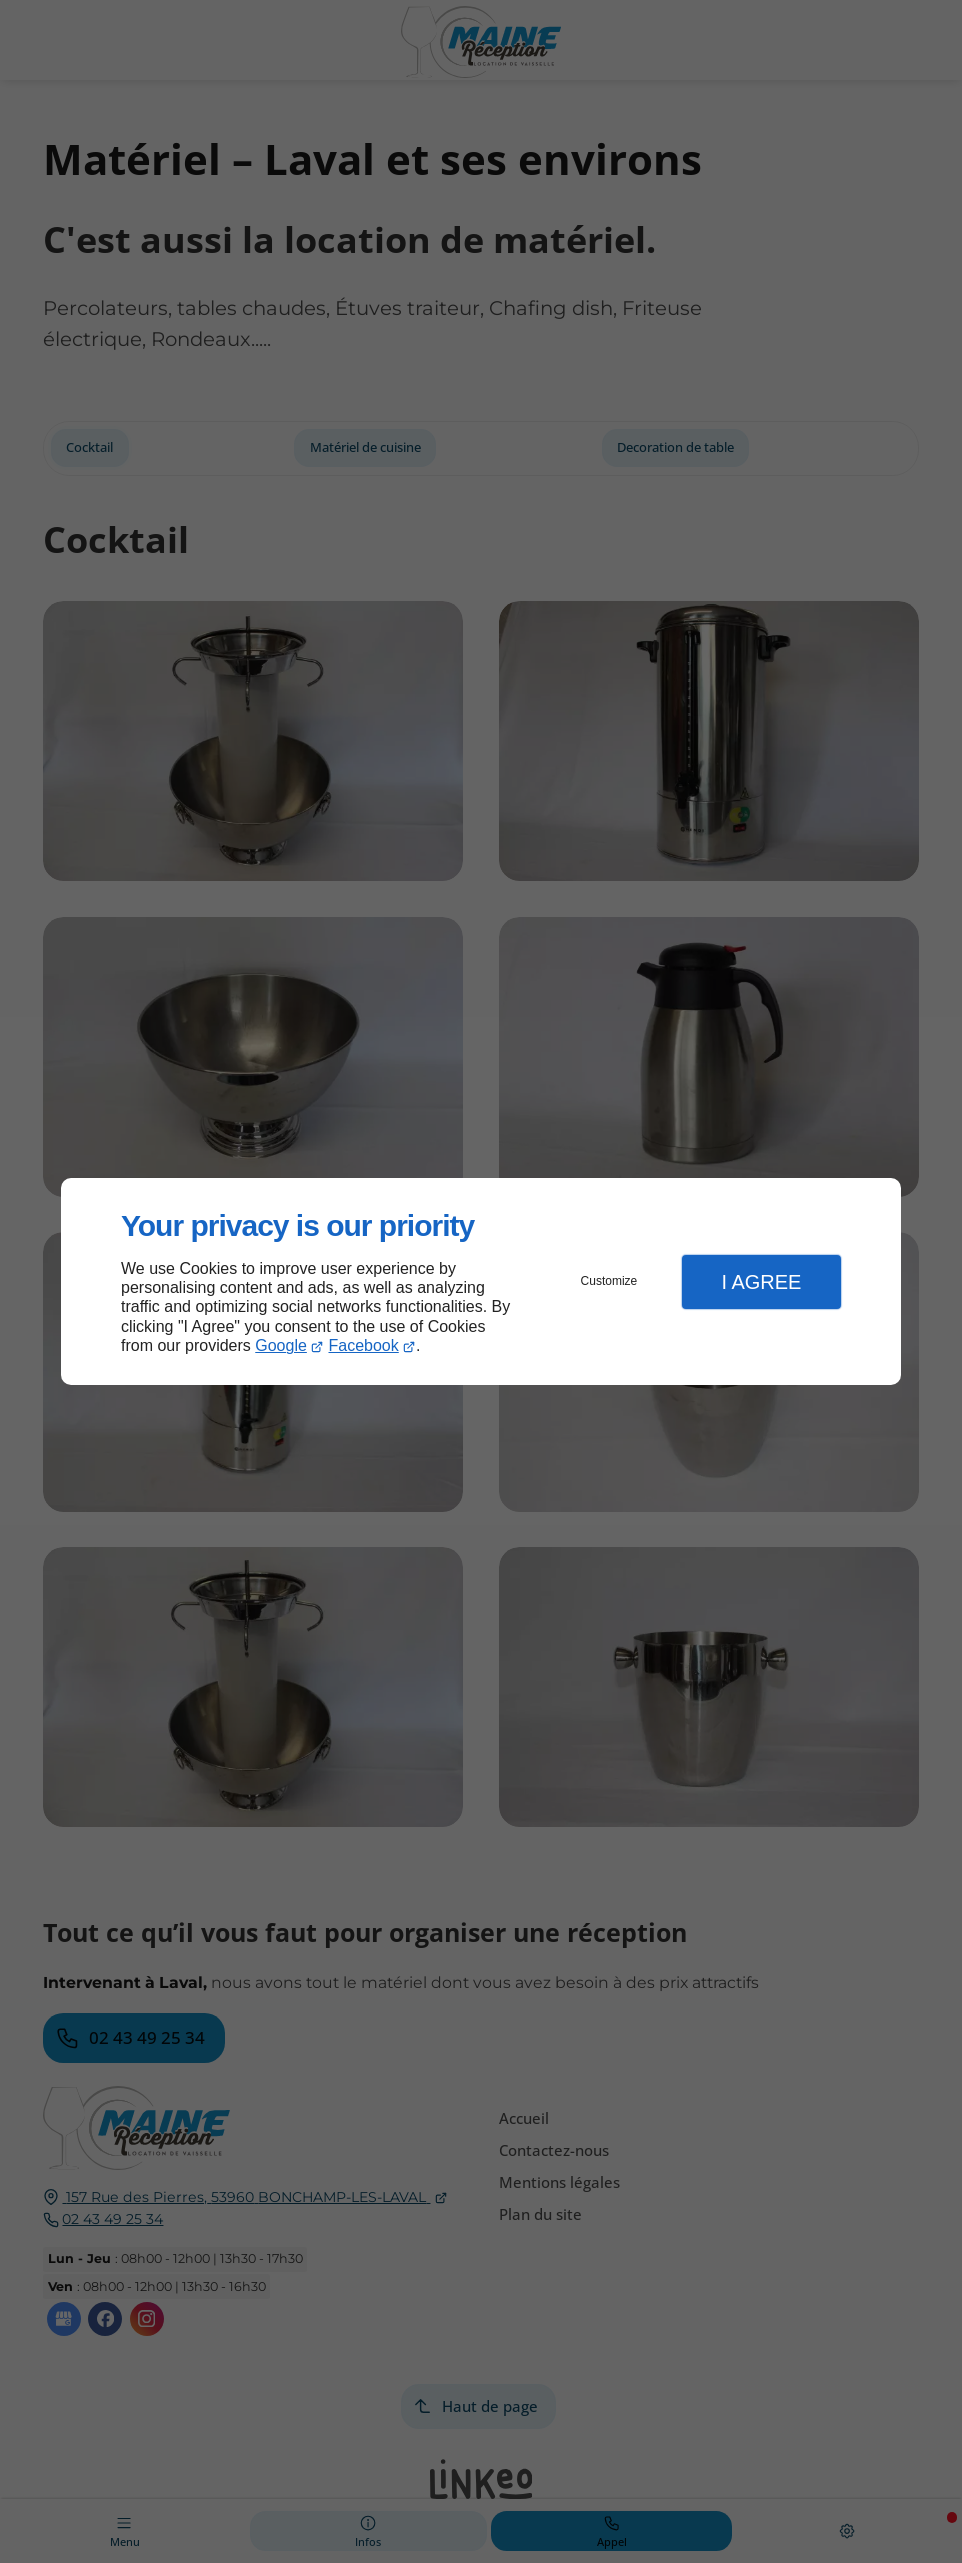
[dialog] (481, 1281)
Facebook (364, 1345)
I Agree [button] (761, 1282)
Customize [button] (609, 1281)
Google (281, 1345)
